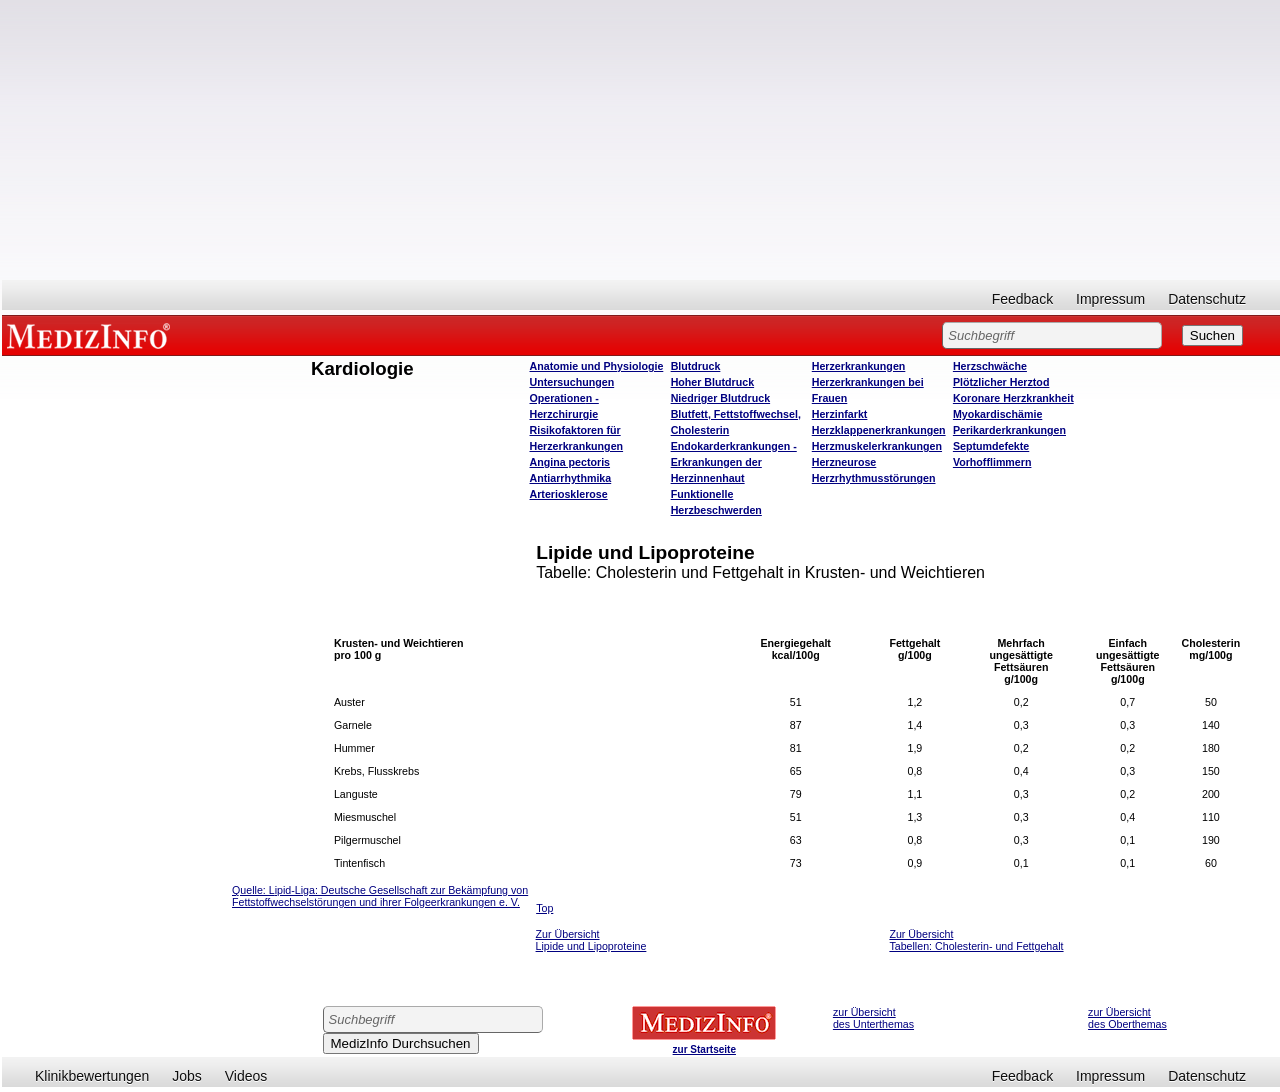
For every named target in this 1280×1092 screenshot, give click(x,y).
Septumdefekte (991, 446)
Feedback (1022, 299)
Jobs (187, 1076)
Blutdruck (696, 366)
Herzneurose (844, 462)
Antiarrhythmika (571, 478)
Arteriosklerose (569, 494)
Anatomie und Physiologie (597, 366)
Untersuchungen (572, 382)
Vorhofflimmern (992, 462)
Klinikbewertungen (92, 1076)
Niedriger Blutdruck (720, 398)
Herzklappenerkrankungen (879, 430)
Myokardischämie (997, 414)
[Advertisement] (641, 140)
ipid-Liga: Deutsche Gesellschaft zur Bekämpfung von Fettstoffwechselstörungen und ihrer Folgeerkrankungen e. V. (380, 896)
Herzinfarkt (840, 414)
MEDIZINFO (92, 335)
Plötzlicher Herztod (1001, 382)
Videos (246, 1076)
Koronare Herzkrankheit (1013, 398)
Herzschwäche (990, 366)
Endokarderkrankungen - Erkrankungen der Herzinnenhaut (734, 462)
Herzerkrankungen (859, 366)
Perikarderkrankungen (1009, 430)
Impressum (1110, 299)
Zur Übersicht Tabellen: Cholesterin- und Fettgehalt (976, 940)
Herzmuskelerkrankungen (877, 446)
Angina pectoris (570, 462)
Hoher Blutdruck (712, 382)
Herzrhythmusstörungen (874, 478)
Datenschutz (1207, 299)
